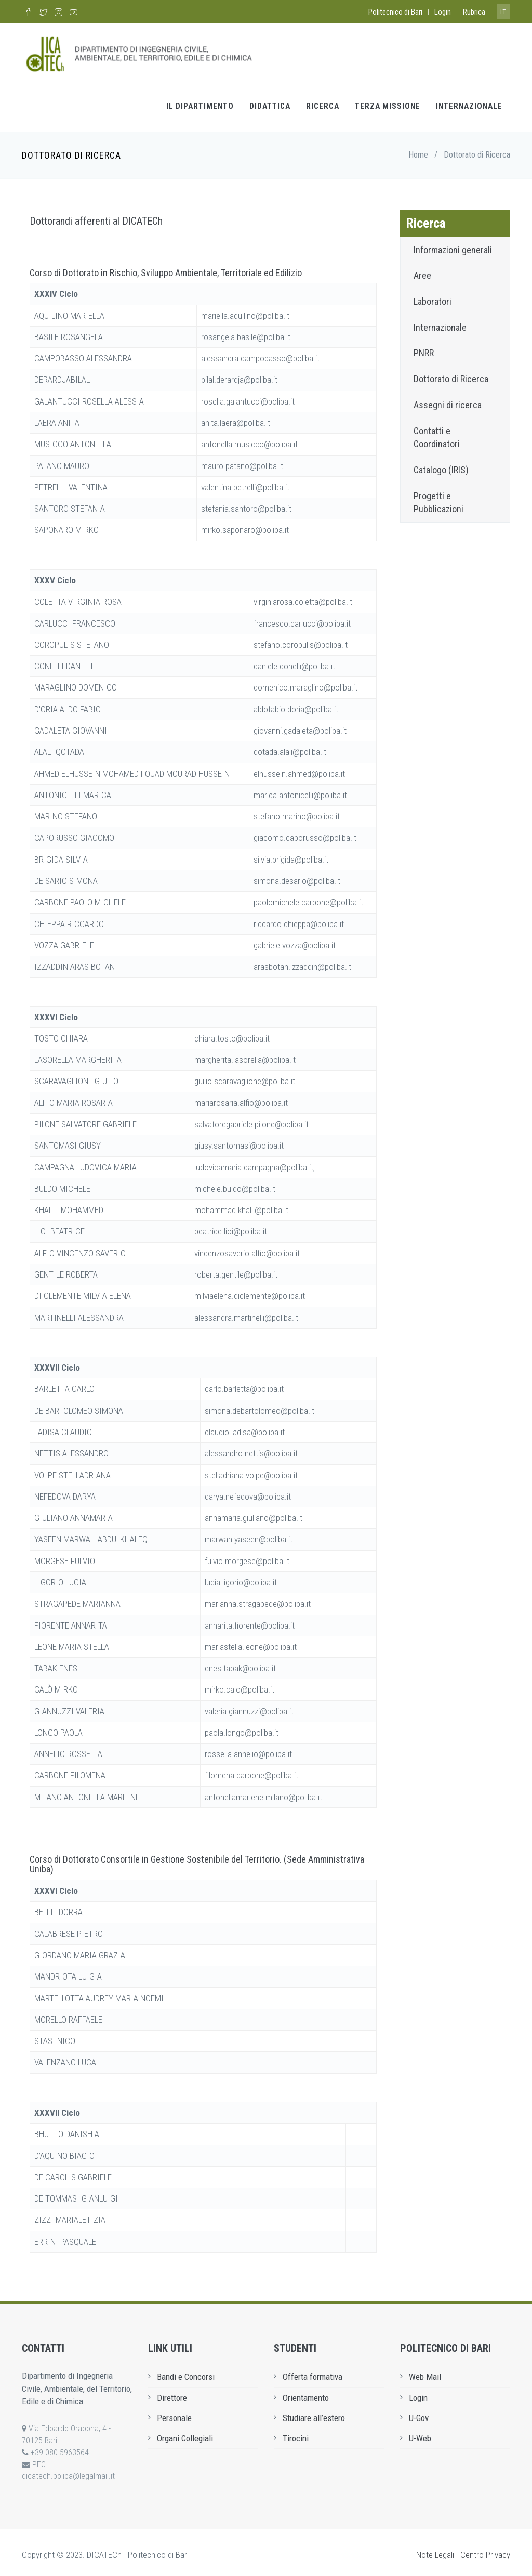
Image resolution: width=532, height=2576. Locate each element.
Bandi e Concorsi (186, 2372)
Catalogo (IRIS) (441, 465)
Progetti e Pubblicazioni (438, 498)
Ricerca (322, 102)
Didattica (269, 102)
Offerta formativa (312, 2372)
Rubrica (474, 12)
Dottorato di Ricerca (451, 374)
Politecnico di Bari (395, 12)
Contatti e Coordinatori (437, 433)
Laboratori (432, 297)
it (503, 12)
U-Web (420, 2434)
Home (418, 150)
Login (442, 12)
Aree (422, 271)
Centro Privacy (485, 2550)
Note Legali (435, 2550)
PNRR (424, 348)
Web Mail (425, 2372)
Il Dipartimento (200, 102)
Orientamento (306, 2393)
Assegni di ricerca (448, 400)
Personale (174, 2414)
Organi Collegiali (185, 2434)
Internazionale (469, 102)
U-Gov (419, 2414)
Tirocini (296, 2434)
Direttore (172, 2393)
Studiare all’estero (314, 2414)
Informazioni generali (453, 245)
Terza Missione (387, 102)
